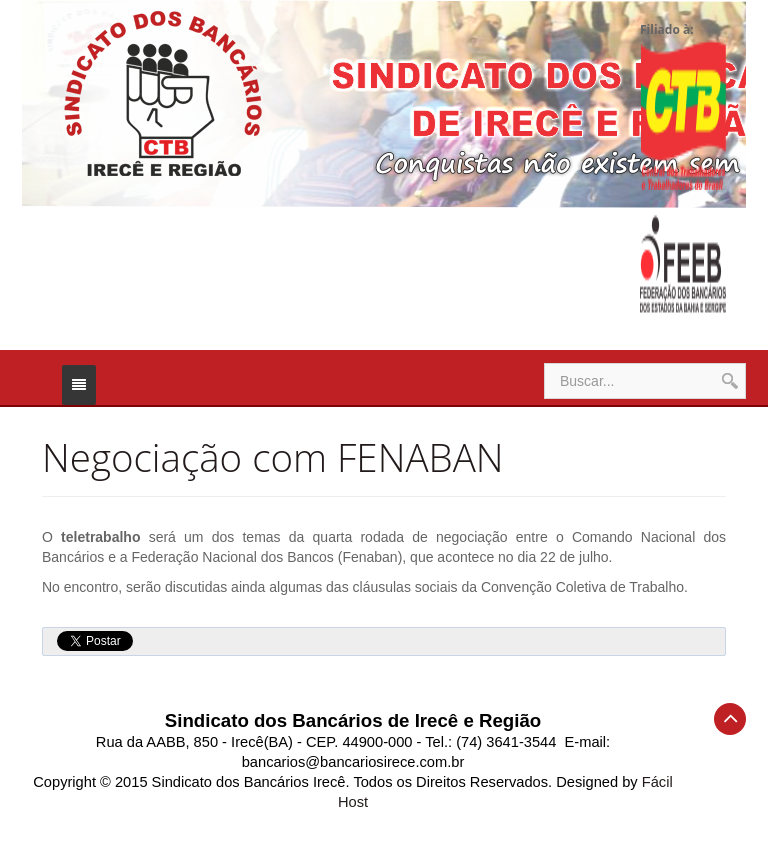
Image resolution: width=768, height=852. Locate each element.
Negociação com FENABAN (273, 457)
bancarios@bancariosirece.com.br (353, 762)
